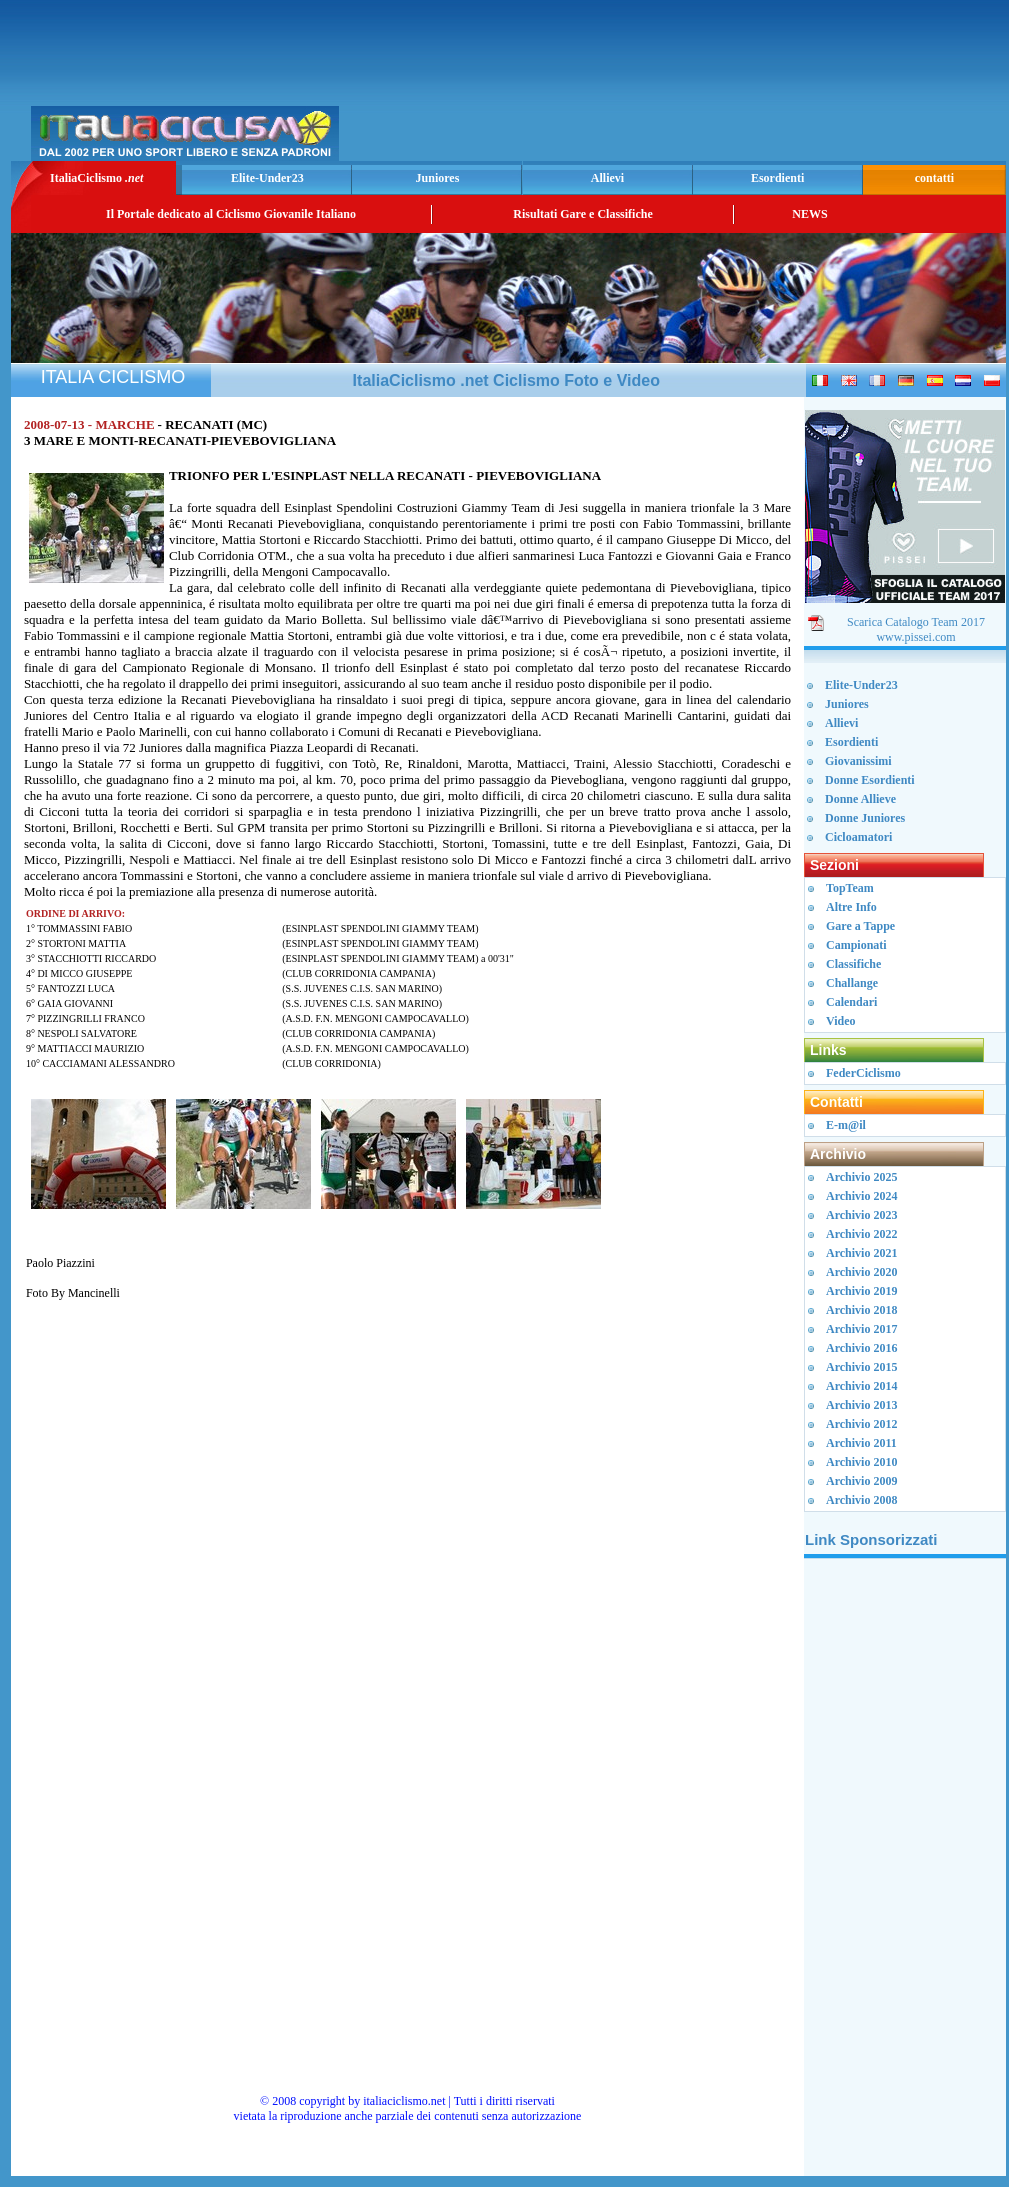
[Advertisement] (767, 86)
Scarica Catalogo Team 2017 (916, 622)
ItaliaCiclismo (96, 178)
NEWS (809, 214)
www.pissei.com (915, 637)
